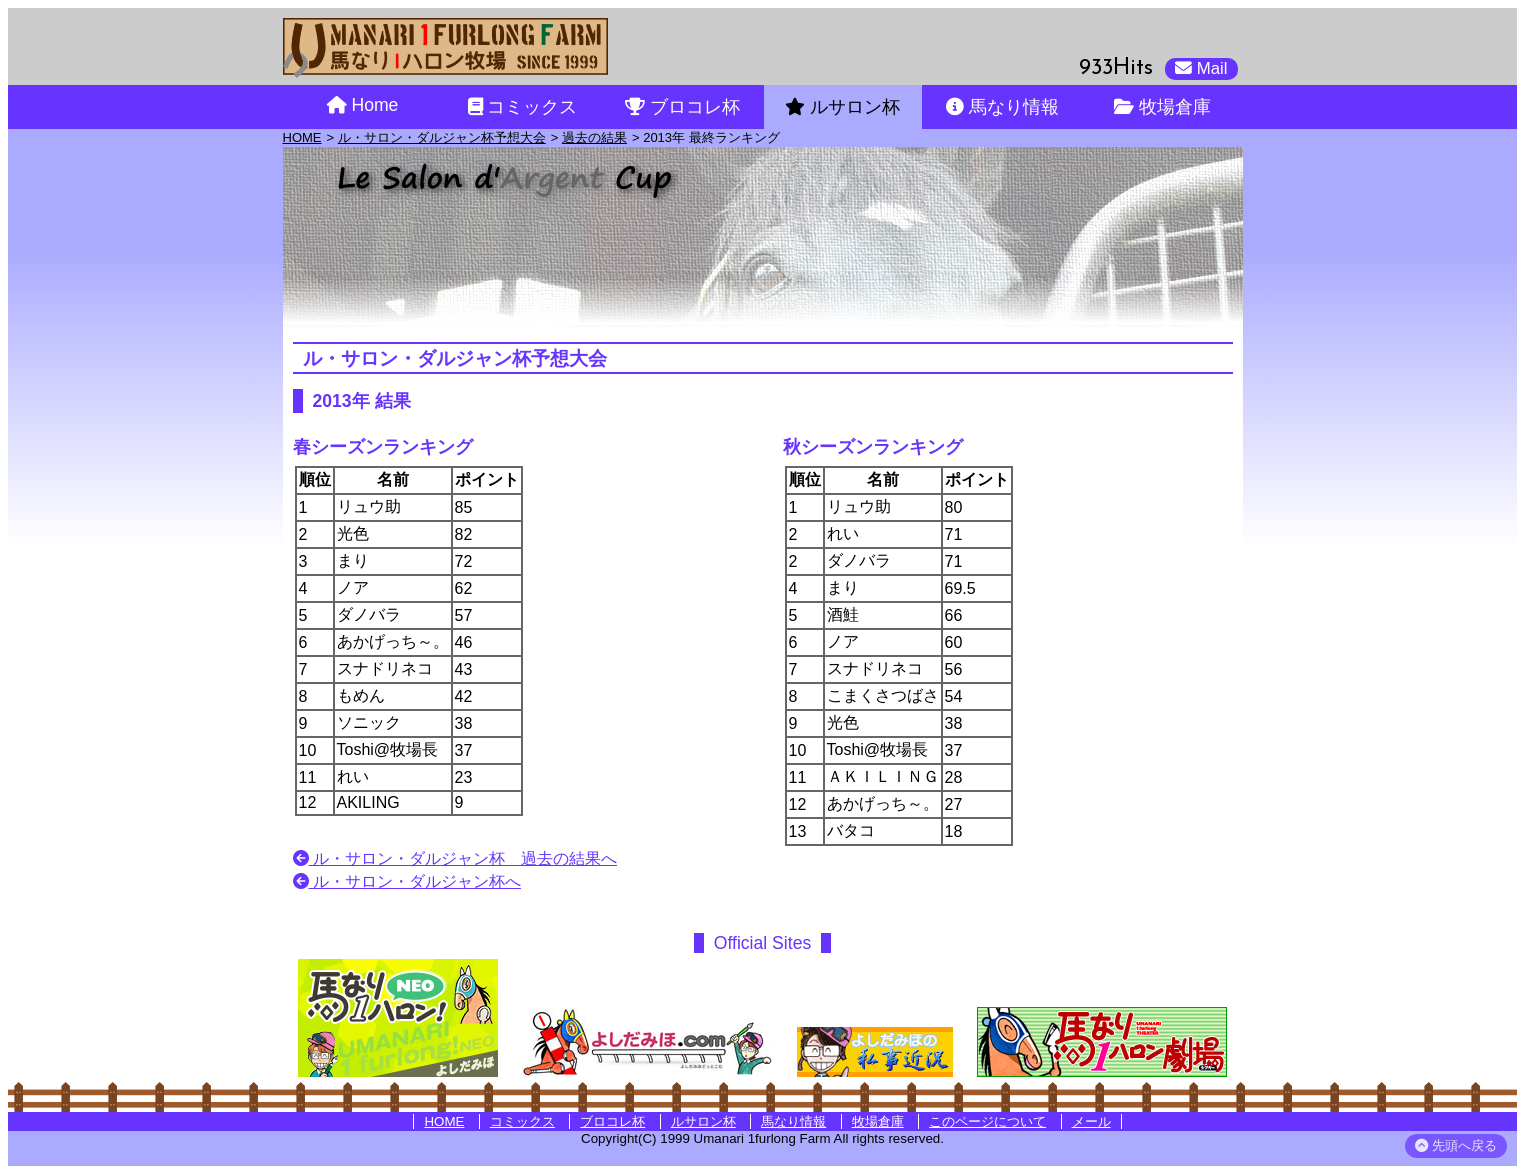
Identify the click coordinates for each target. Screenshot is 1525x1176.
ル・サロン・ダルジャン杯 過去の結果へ (455, 858)
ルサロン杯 (703, 1121)
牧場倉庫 (878, 1121)
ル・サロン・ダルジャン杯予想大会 (442, 137)
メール (1091, 1121)
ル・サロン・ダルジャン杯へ (407, 881)
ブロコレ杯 (612, 1121)
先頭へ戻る (1456, 1145)
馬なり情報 (793, 1121)
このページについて (987, 1121)
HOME (302, 137)
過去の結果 (594, 137)
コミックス (522, 1121)
